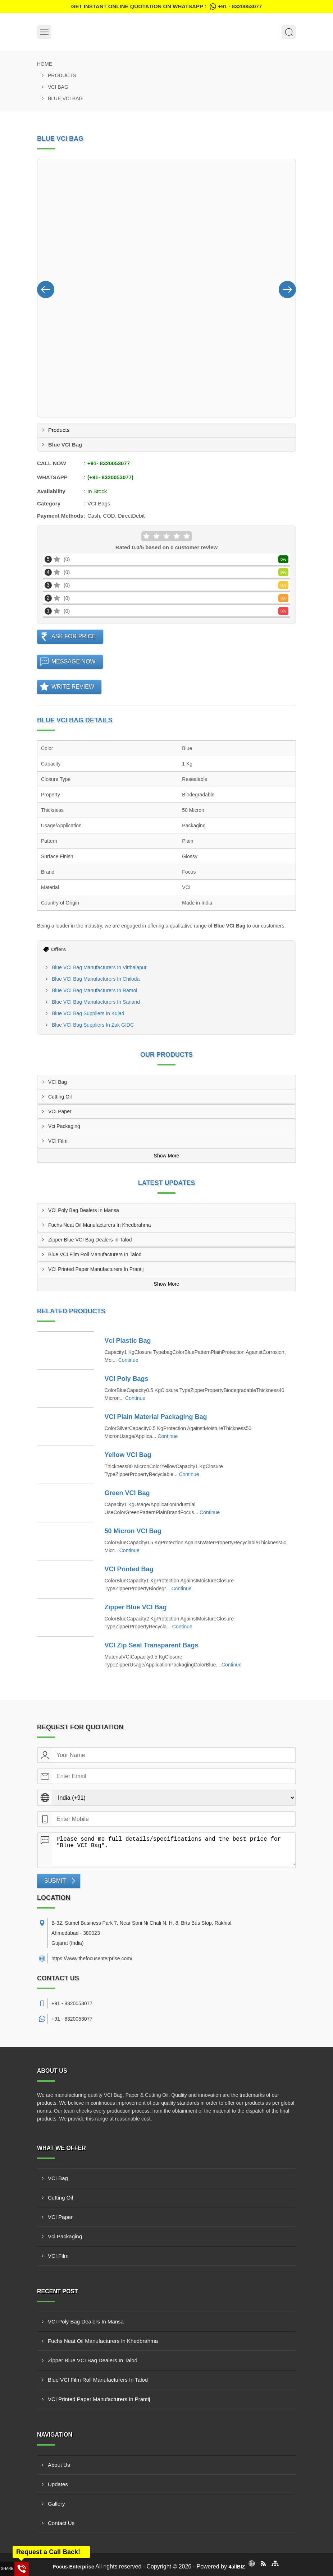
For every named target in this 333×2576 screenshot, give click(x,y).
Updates (58, 2484)
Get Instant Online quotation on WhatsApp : (166, 6)
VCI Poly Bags (127, 1378)
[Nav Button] (45, 288)
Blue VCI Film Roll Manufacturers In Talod (95, 1254)
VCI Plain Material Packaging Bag (156, 1416)
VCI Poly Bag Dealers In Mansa (83, 1210)
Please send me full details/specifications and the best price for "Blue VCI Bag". (173, 1849)
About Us (59, 2465)
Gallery (56, 2504)
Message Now (73, 661)
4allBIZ (236, 2567)
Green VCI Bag (127, 1493)
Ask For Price (73, 636)
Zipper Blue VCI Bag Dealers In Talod (90, 1240)
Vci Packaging (64, 1126)
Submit (55, 1881)
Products (62, 75)
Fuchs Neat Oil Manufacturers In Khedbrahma (99, 1225)
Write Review (72, 687)
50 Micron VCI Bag (133, 1531)
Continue (128, 1360)
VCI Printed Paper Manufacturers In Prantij (95, 1269)
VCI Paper (60, 1111)
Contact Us (61, 2523)
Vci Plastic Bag (128, 1340)
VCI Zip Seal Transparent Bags (152, 1645)
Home (44, 64)
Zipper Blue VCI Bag (136, 1607)
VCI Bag (58, 87)
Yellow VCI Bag (128, 1454)
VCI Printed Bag (129, 1569)
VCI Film (58, 1141)
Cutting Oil (60, 1097)
